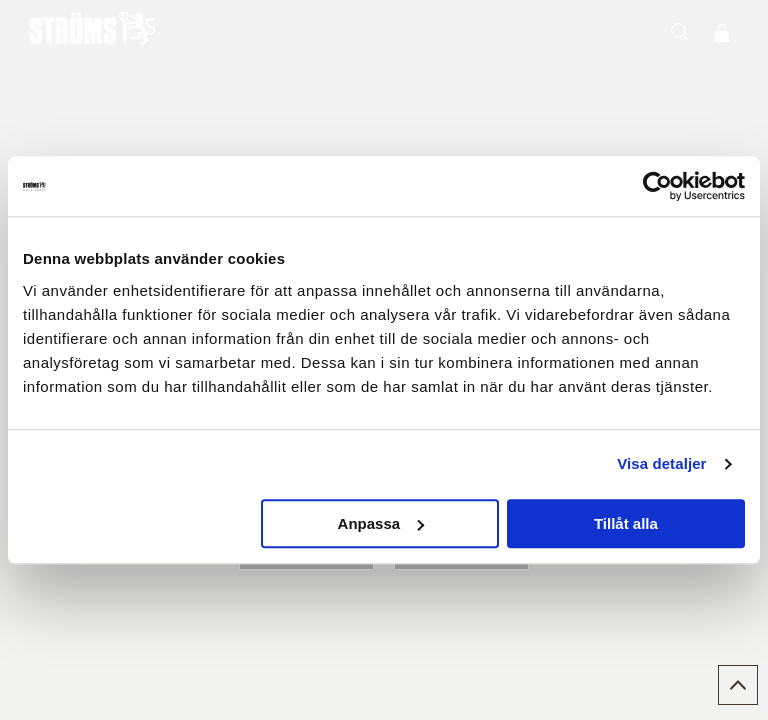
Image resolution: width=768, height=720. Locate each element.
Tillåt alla (626, 523)
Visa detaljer (661, 463)
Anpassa (381, 523)
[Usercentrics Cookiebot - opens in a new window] (657, 186)
